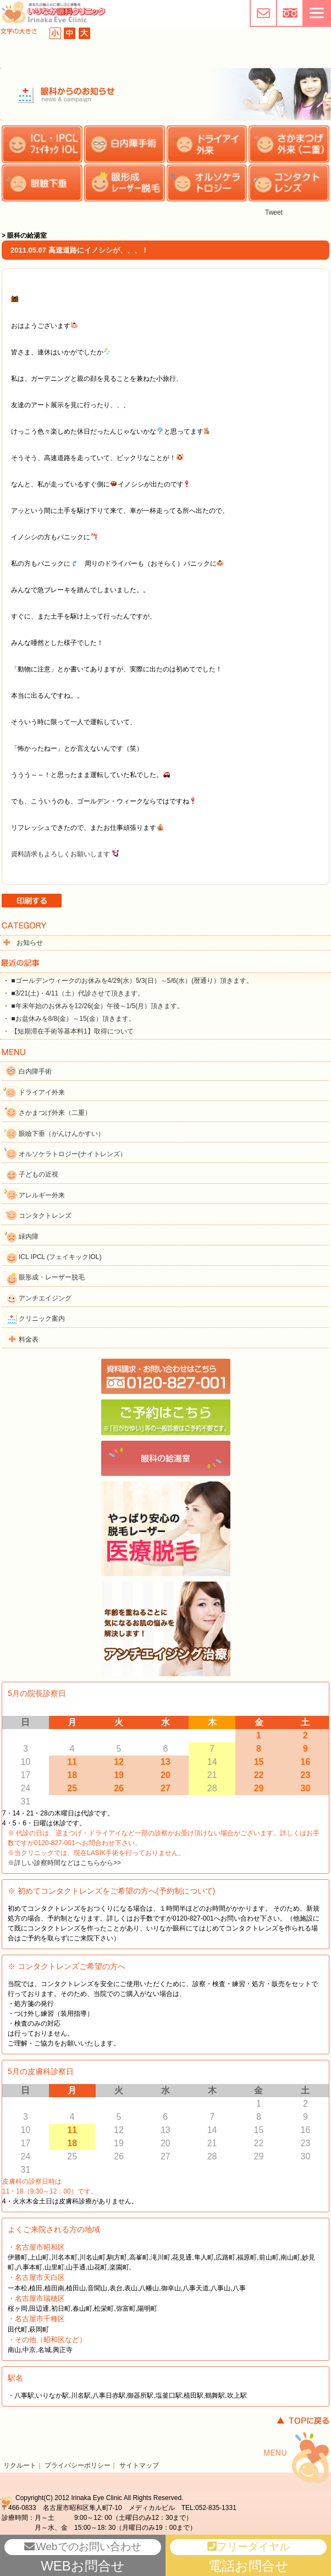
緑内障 (28, 1236)
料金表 (28, 1339)
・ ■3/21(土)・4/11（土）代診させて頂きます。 (73, 993)
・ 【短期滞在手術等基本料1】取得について (68, 1031)
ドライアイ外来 (42, 1092)
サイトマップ (139, 2465)
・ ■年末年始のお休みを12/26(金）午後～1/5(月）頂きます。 (93, 1006)
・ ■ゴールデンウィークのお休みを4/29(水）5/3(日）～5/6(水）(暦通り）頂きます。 (128, 981)
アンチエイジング (45, 1298)
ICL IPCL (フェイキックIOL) (60, 1257)
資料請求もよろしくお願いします (60, 854)
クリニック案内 (42, 1318)
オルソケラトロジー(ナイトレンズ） (72, 1154)
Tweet (274, 212)
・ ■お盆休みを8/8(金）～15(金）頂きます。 (69, 1018)
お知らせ (29, 943)
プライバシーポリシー (78, 2465)
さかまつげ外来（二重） (55, 1113)
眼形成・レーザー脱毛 (52, 1277)
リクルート (19, 2465)
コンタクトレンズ (45, 1215)
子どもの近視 (38, 1174)
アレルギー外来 (42, 1195)
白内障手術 (35, 1071)
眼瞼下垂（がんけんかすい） (61, 1133)
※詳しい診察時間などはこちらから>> (64, 1863)
